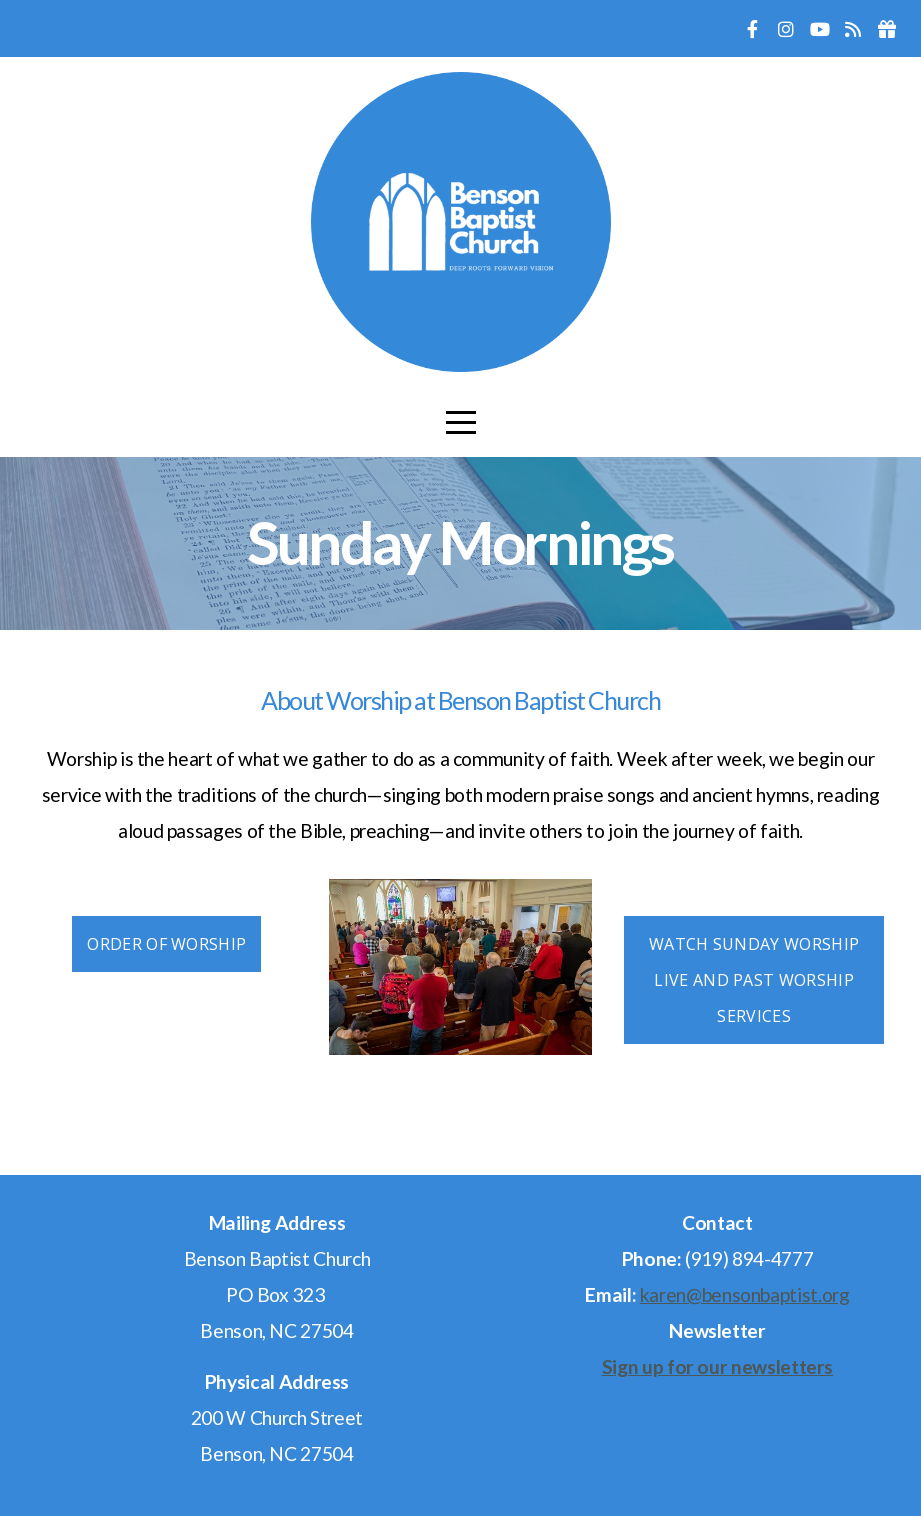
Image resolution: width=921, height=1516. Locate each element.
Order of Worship (166, 944)
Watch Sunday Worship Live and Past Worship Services (754, 980)
